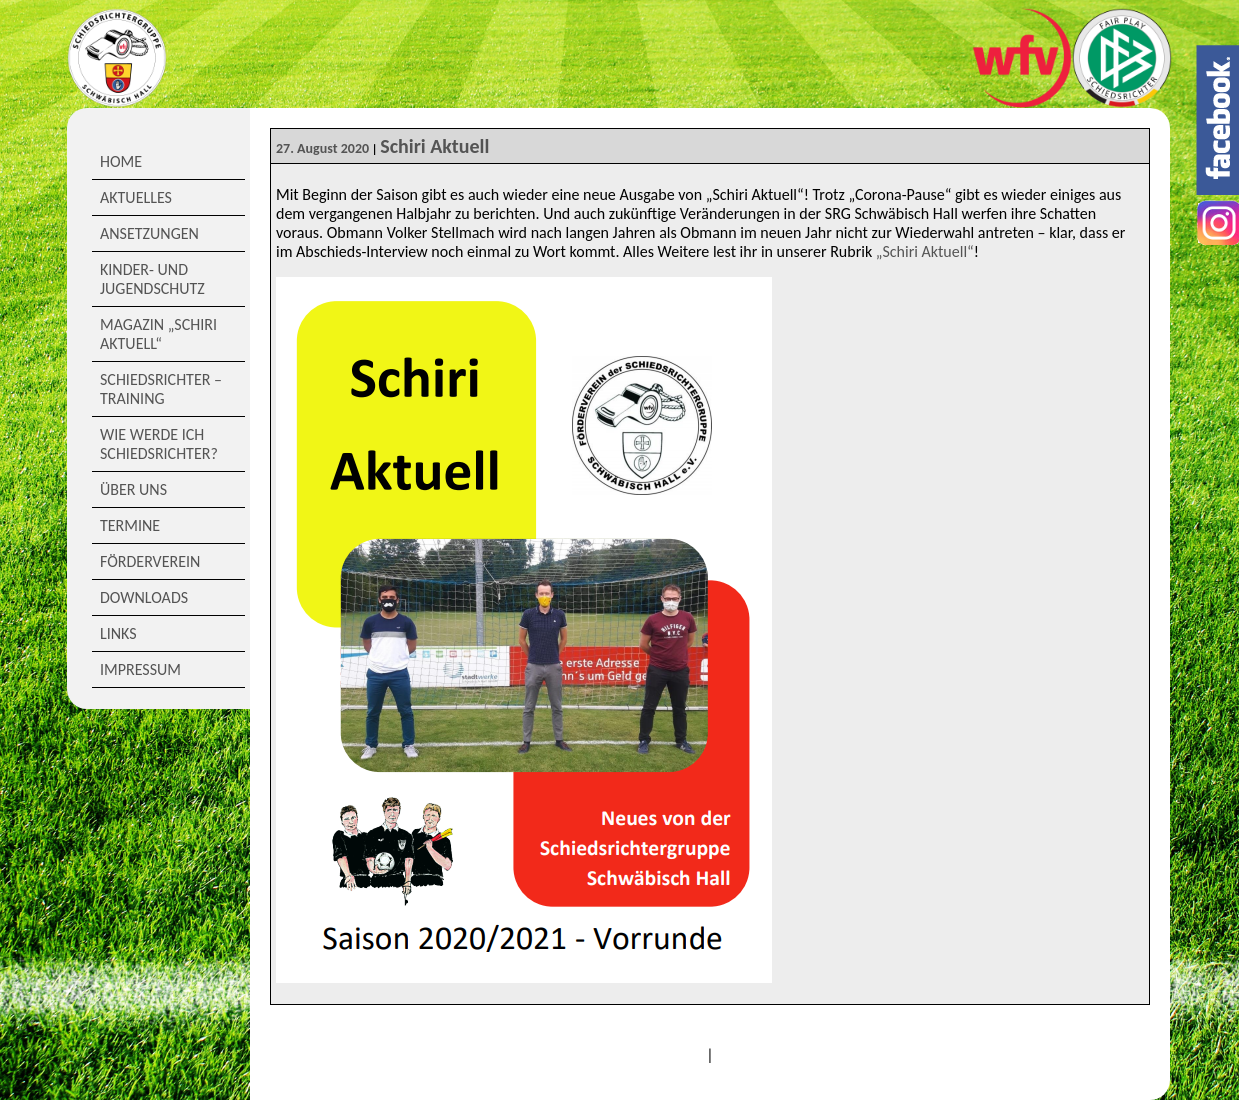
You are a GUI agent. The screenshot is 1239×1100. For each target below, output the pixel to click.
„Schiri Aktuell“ (925, 251)
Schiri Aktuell (434, 146)
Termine (130, 525)
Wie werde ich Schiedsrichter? (159, 444)
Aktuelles (136, 197)
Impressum (140, 669)
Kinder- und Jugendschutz (152, 279)
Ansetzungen (149, 233)
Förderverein (150, 561)
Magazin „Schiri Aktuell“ (158, 334)
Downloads (144, 597)
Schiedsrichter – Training (161, 389)
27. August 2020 (322, 148)
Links (118, 633)
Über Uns (133, 489)
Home (121, 161)
